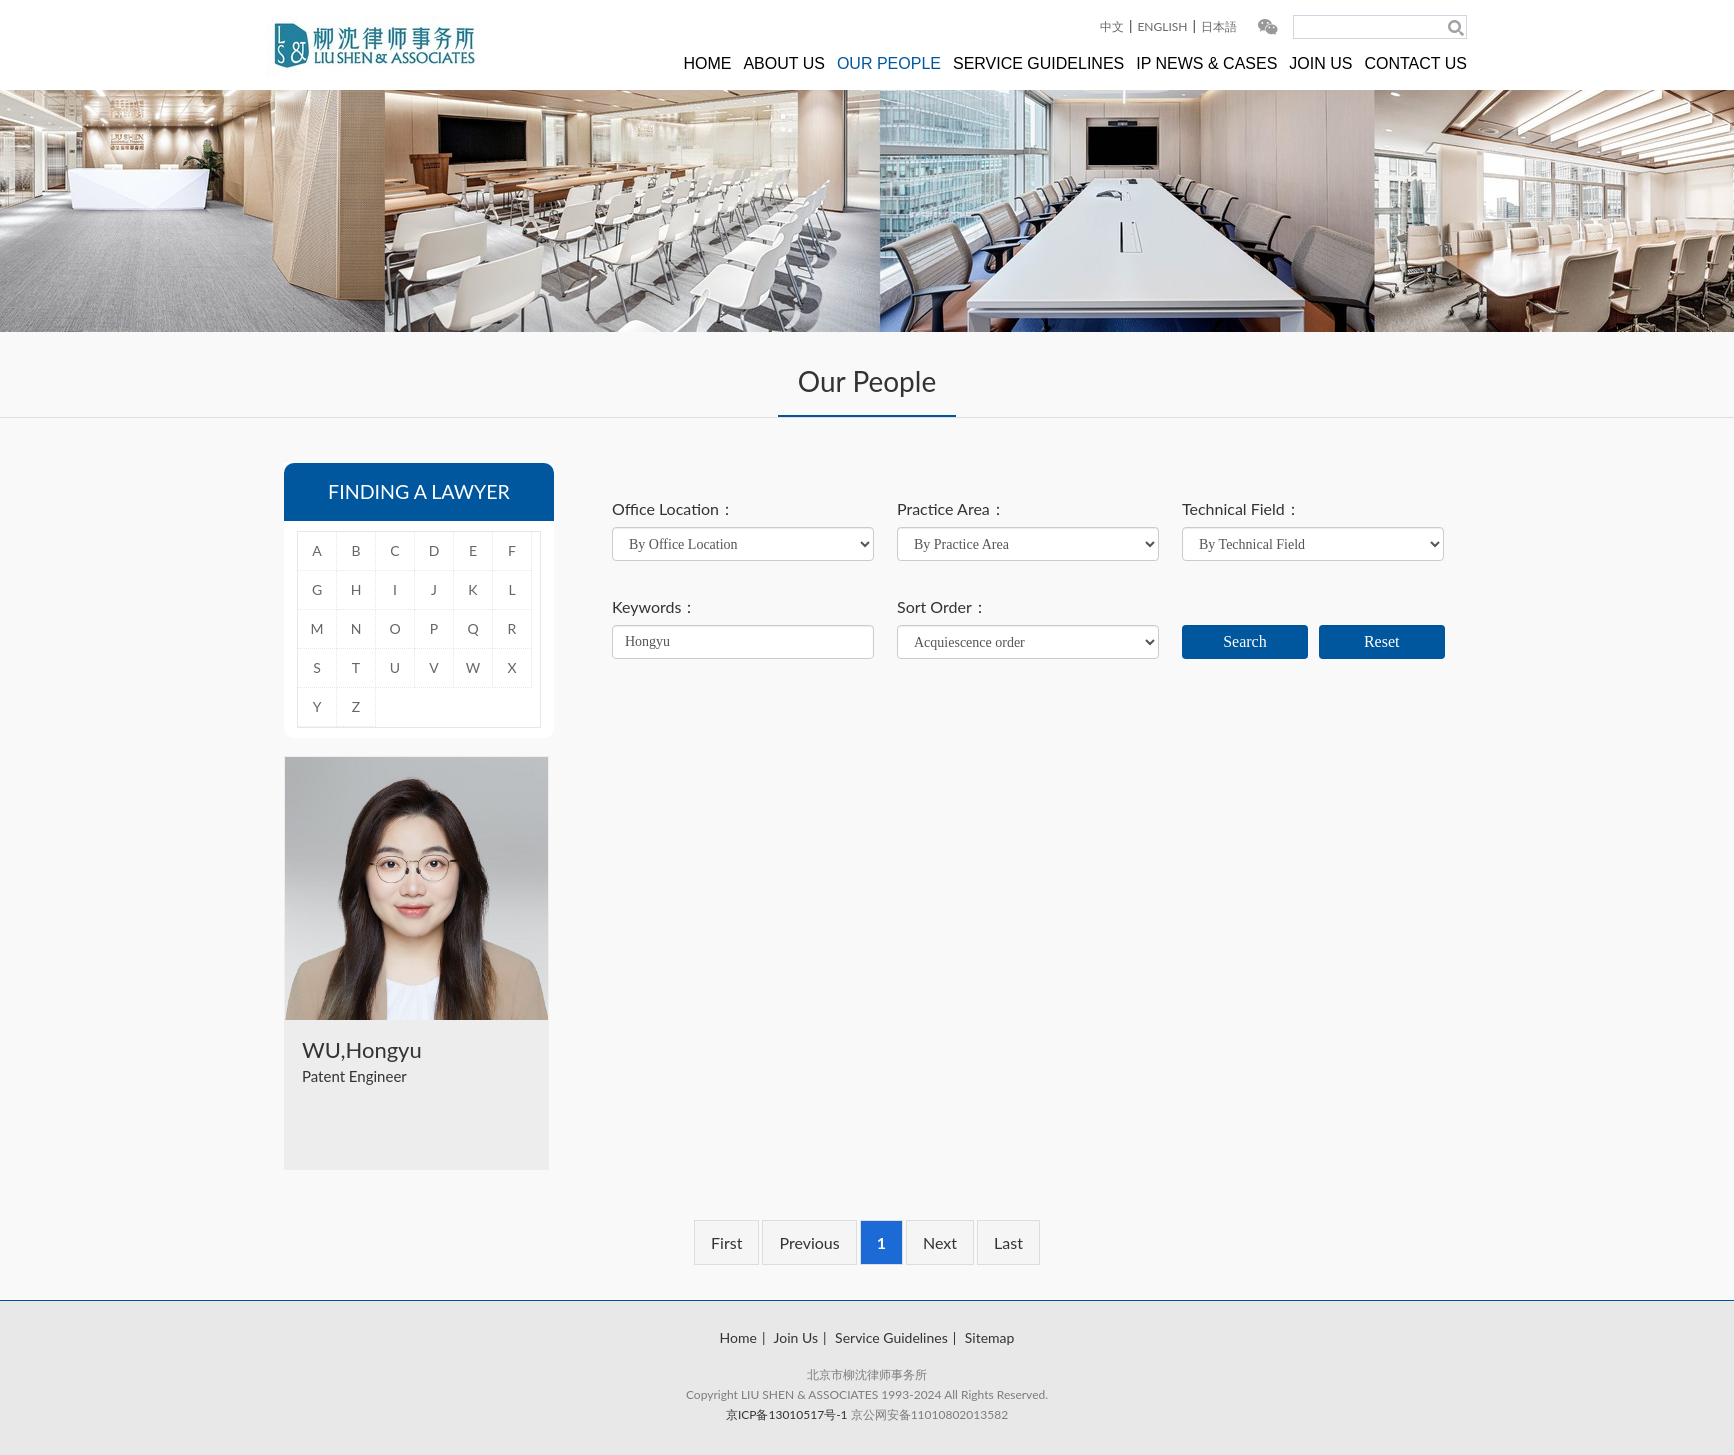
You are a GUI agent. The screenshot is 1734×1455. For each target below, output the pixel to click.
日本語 (1219, 26)
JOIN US (1320, 63)
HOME (707, 63)
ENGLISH (1162, 26)
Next (940, 1242)
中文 (1112, 26)
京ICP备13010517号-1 (787, 1414)
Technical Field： (1241, 509)
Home (738, 1337)
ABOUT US (784, 63)
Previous (809, 1242)
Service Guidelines (891, 1337)
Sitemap (990, 1337)
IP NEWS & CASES (1206, 63)
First (726, 1242)
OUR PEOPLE (889, 63)
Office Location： (673, 509)
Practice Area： (951, 509)
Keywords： (654, 607)
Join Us (796, 1337)
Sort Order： (942, 607)
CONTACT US (1415, 63)
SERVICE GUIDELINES (1038, 63)
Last (1008, 1242)
